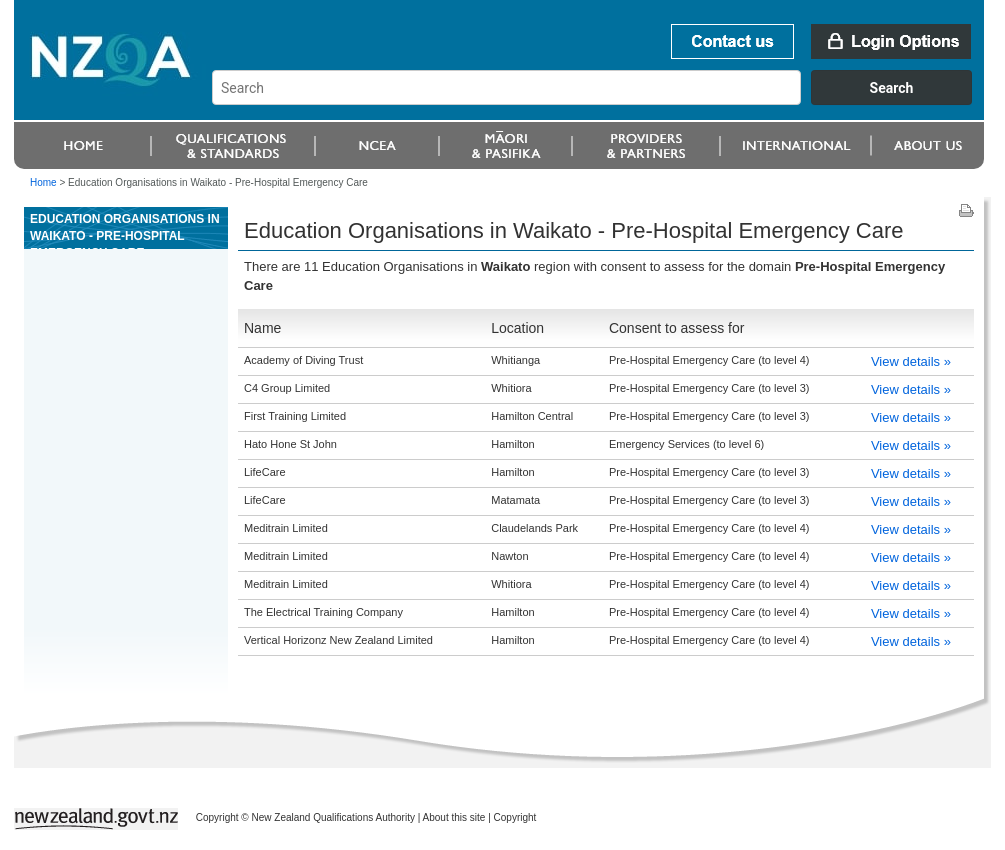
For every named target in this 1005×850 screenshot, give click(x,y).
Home (43, 182)
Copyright (515, 817)
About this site (454, 817)
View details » (911, 361)
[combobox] (601, 100)
